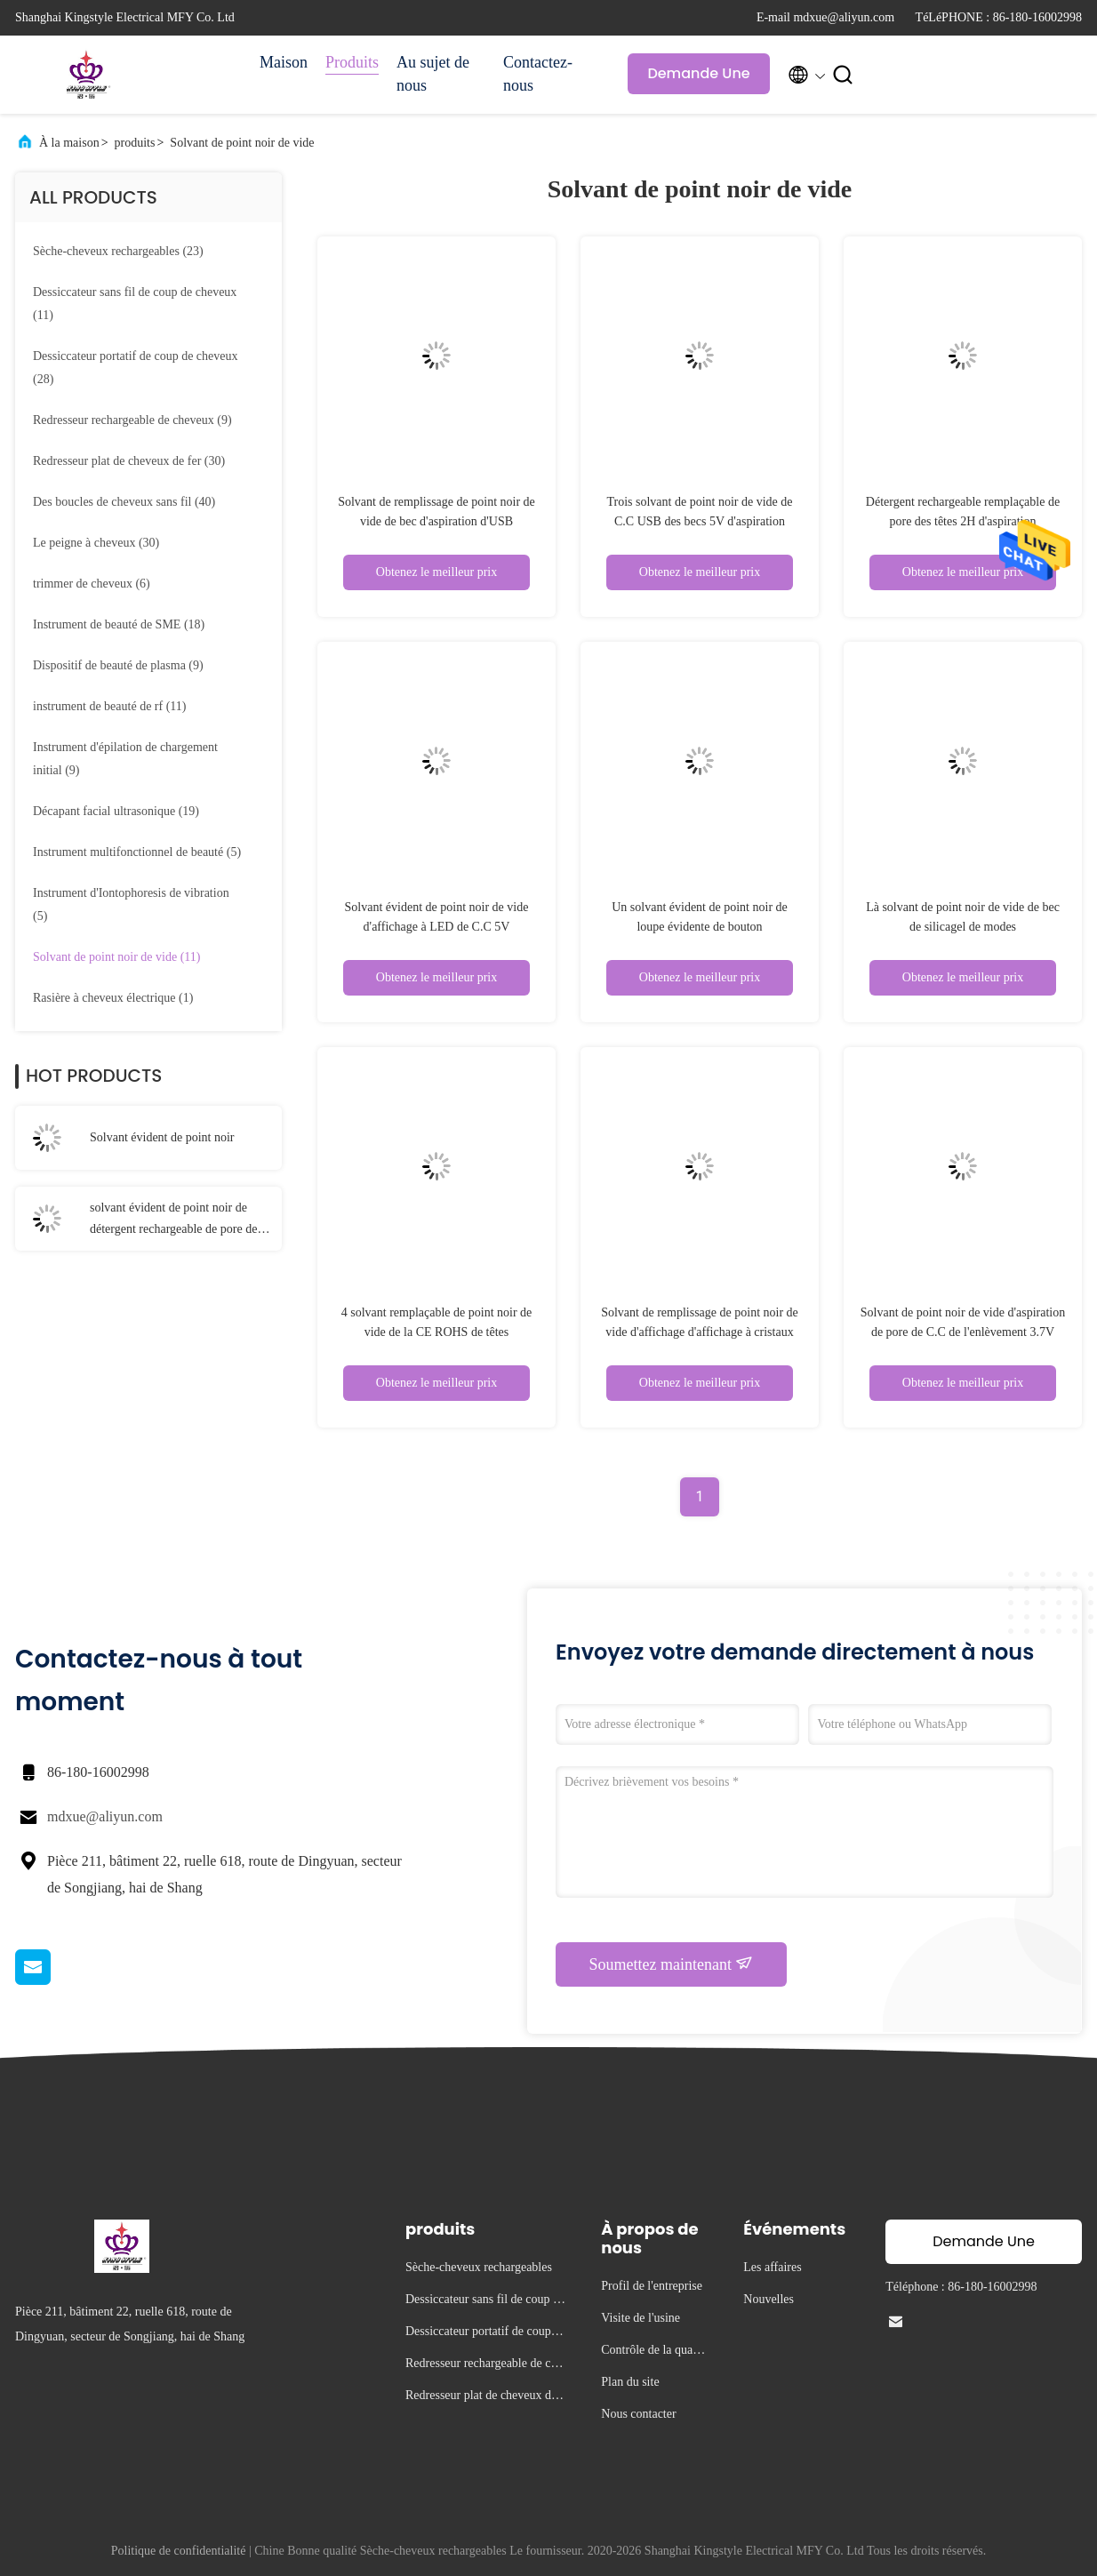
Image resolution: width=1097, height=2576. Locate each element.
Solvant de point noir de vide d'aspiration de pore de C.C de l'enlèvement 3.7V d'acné (963, 1332)
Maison (284, 62)
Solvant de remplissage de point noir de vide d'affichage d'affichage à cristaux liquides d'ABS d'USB (699, 1332)
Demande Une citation (698, 78)
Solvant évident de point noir (162, 1137)
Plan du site (630, 2381)
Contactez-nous (538, 73)
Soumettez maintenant (671, 1963)
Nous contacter (638, 2413)
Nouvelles (768, 2299)
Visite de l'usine (640, 2317)
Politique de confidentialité (178, 2550)
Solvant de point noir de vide (242, 142)
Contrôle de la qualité (652, 2352)
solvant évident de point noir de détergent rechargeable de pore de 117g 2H (173, 1220)
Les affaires (772, 2267)
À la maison (69, 142)
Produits (352, 62)
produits (135, 142)
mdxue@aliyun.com (105, 1816)
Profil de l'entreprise (651, 2285)
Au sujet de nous (432, 73)
